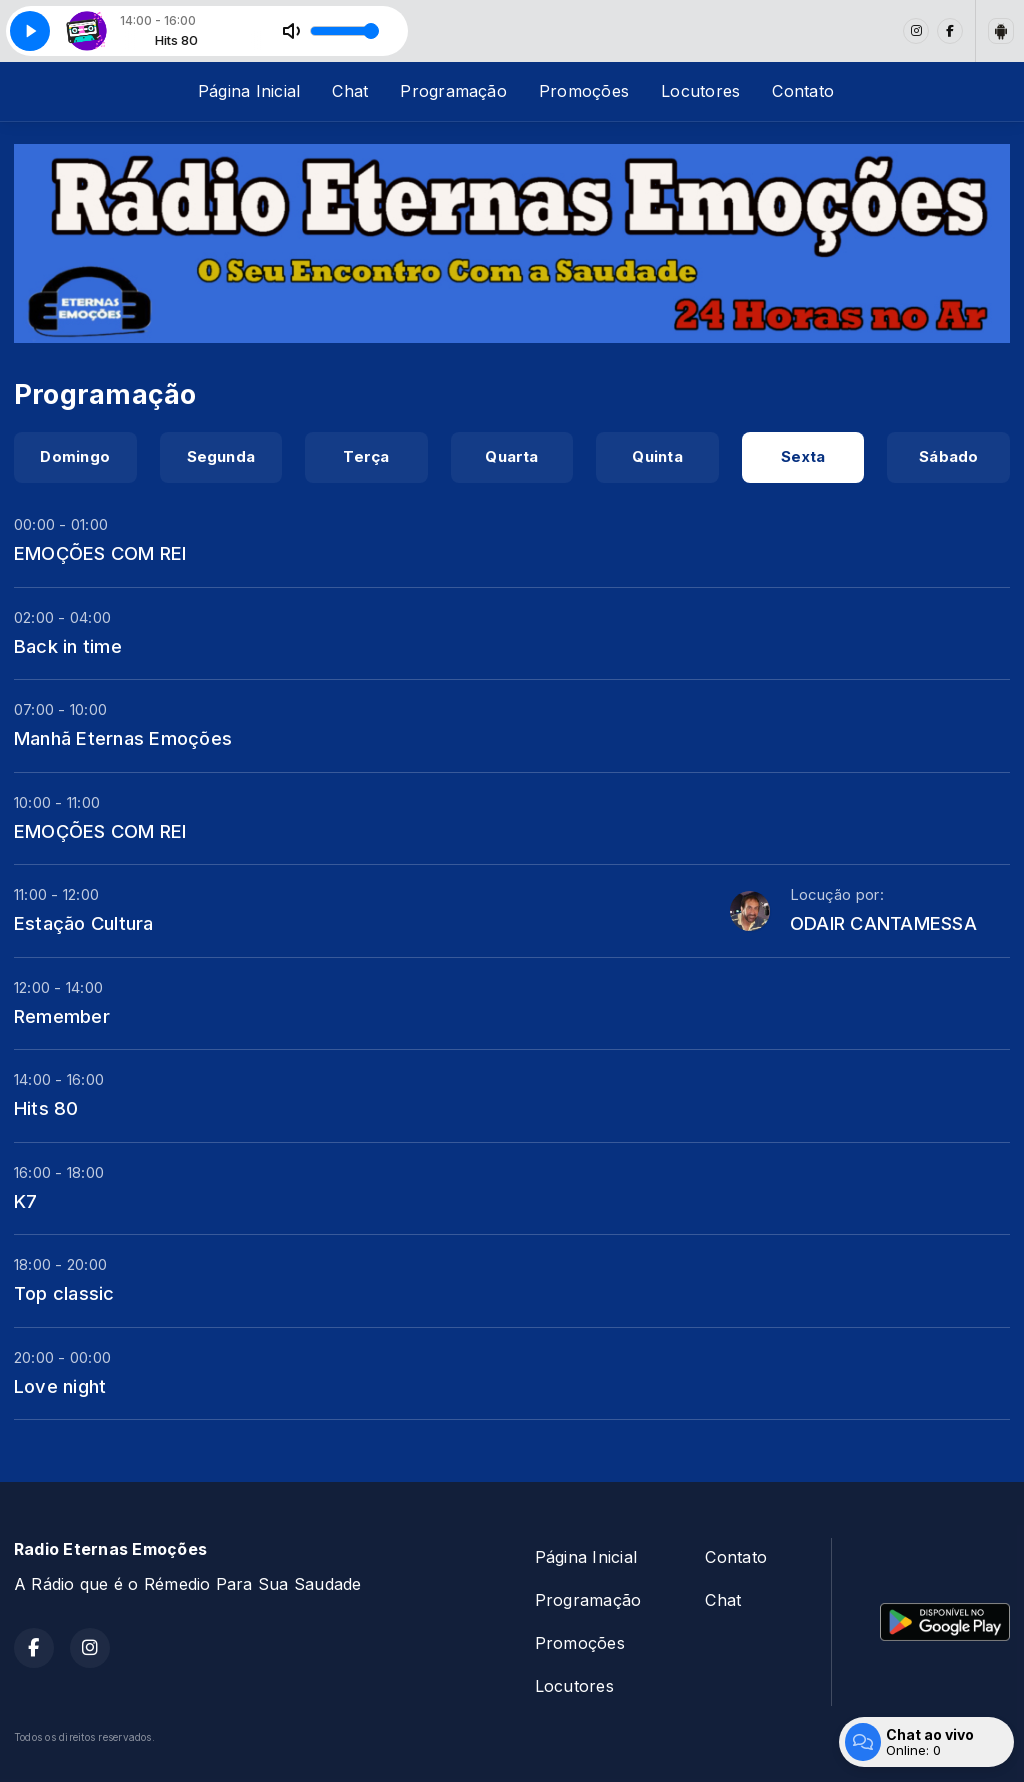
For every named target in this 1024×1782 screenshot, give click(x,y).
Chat (350, 91)
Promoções (584, 91)
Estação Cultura (84, 923)
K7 (25, 1201)
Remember (62, 1016)
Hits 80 (46, 1108)
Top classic (64, 1293)
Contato (803, 91)
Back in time (68, 646)
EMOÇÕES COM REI (100, 553)
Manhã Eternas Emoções (123, 738)
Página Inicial (249, 91)
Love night (60, 1386)
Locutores (700, 91)
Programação (453, 91)
